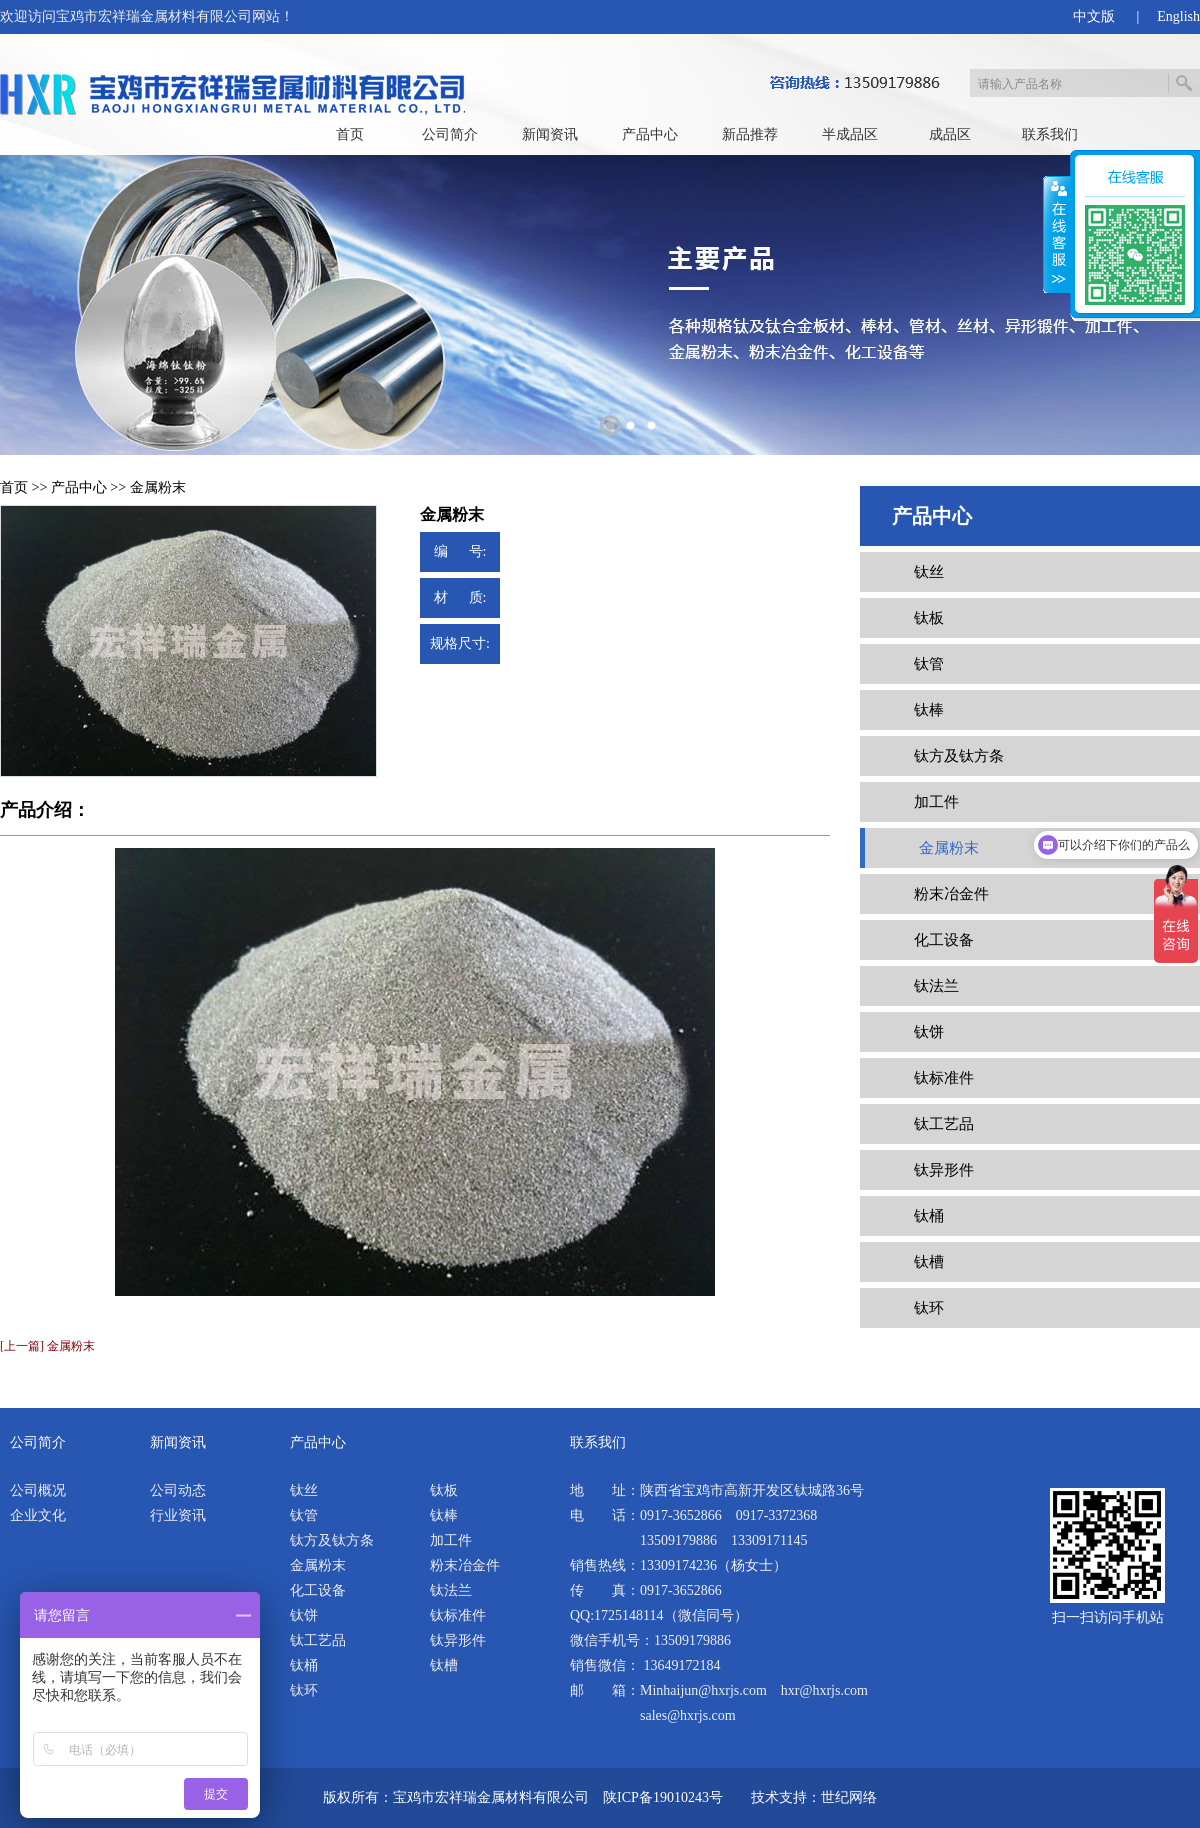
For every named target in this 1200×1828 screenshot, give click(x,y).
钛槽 (929, 1262)
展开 (1057, 235)
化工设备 (944, 940)
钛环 (929, 1308)
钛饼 (929, 1032)
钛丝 (929, 572)
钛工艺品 (944, 1124)
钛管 (929, 664)
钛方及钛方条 (959, 756)
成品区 (950, 134)
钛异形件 (944, 1170)
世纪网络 (849, 1797)
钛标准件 (944, 1078)
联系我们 (1050, 134)
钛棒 (929, 710)
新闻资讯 (550, 134)
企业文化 (38, 1515)
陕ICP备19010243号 (663, 1797)
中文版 (1094, 16)
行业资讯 (178, 1515)
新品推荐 (750, 134)
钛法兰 (936, 986)
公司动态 (178, 1490)
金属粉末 (158, 487)
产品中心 (650, 134)
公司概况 (38, 1490)
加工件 (936, 802)
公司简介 (450, 134)
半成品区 (850, 134)
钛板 (929, 618)
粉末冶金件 (951, 894)
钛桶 (929, 1216)
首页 (350, 134)
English (1178, 16)
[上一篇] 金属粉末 (47, 1346)
